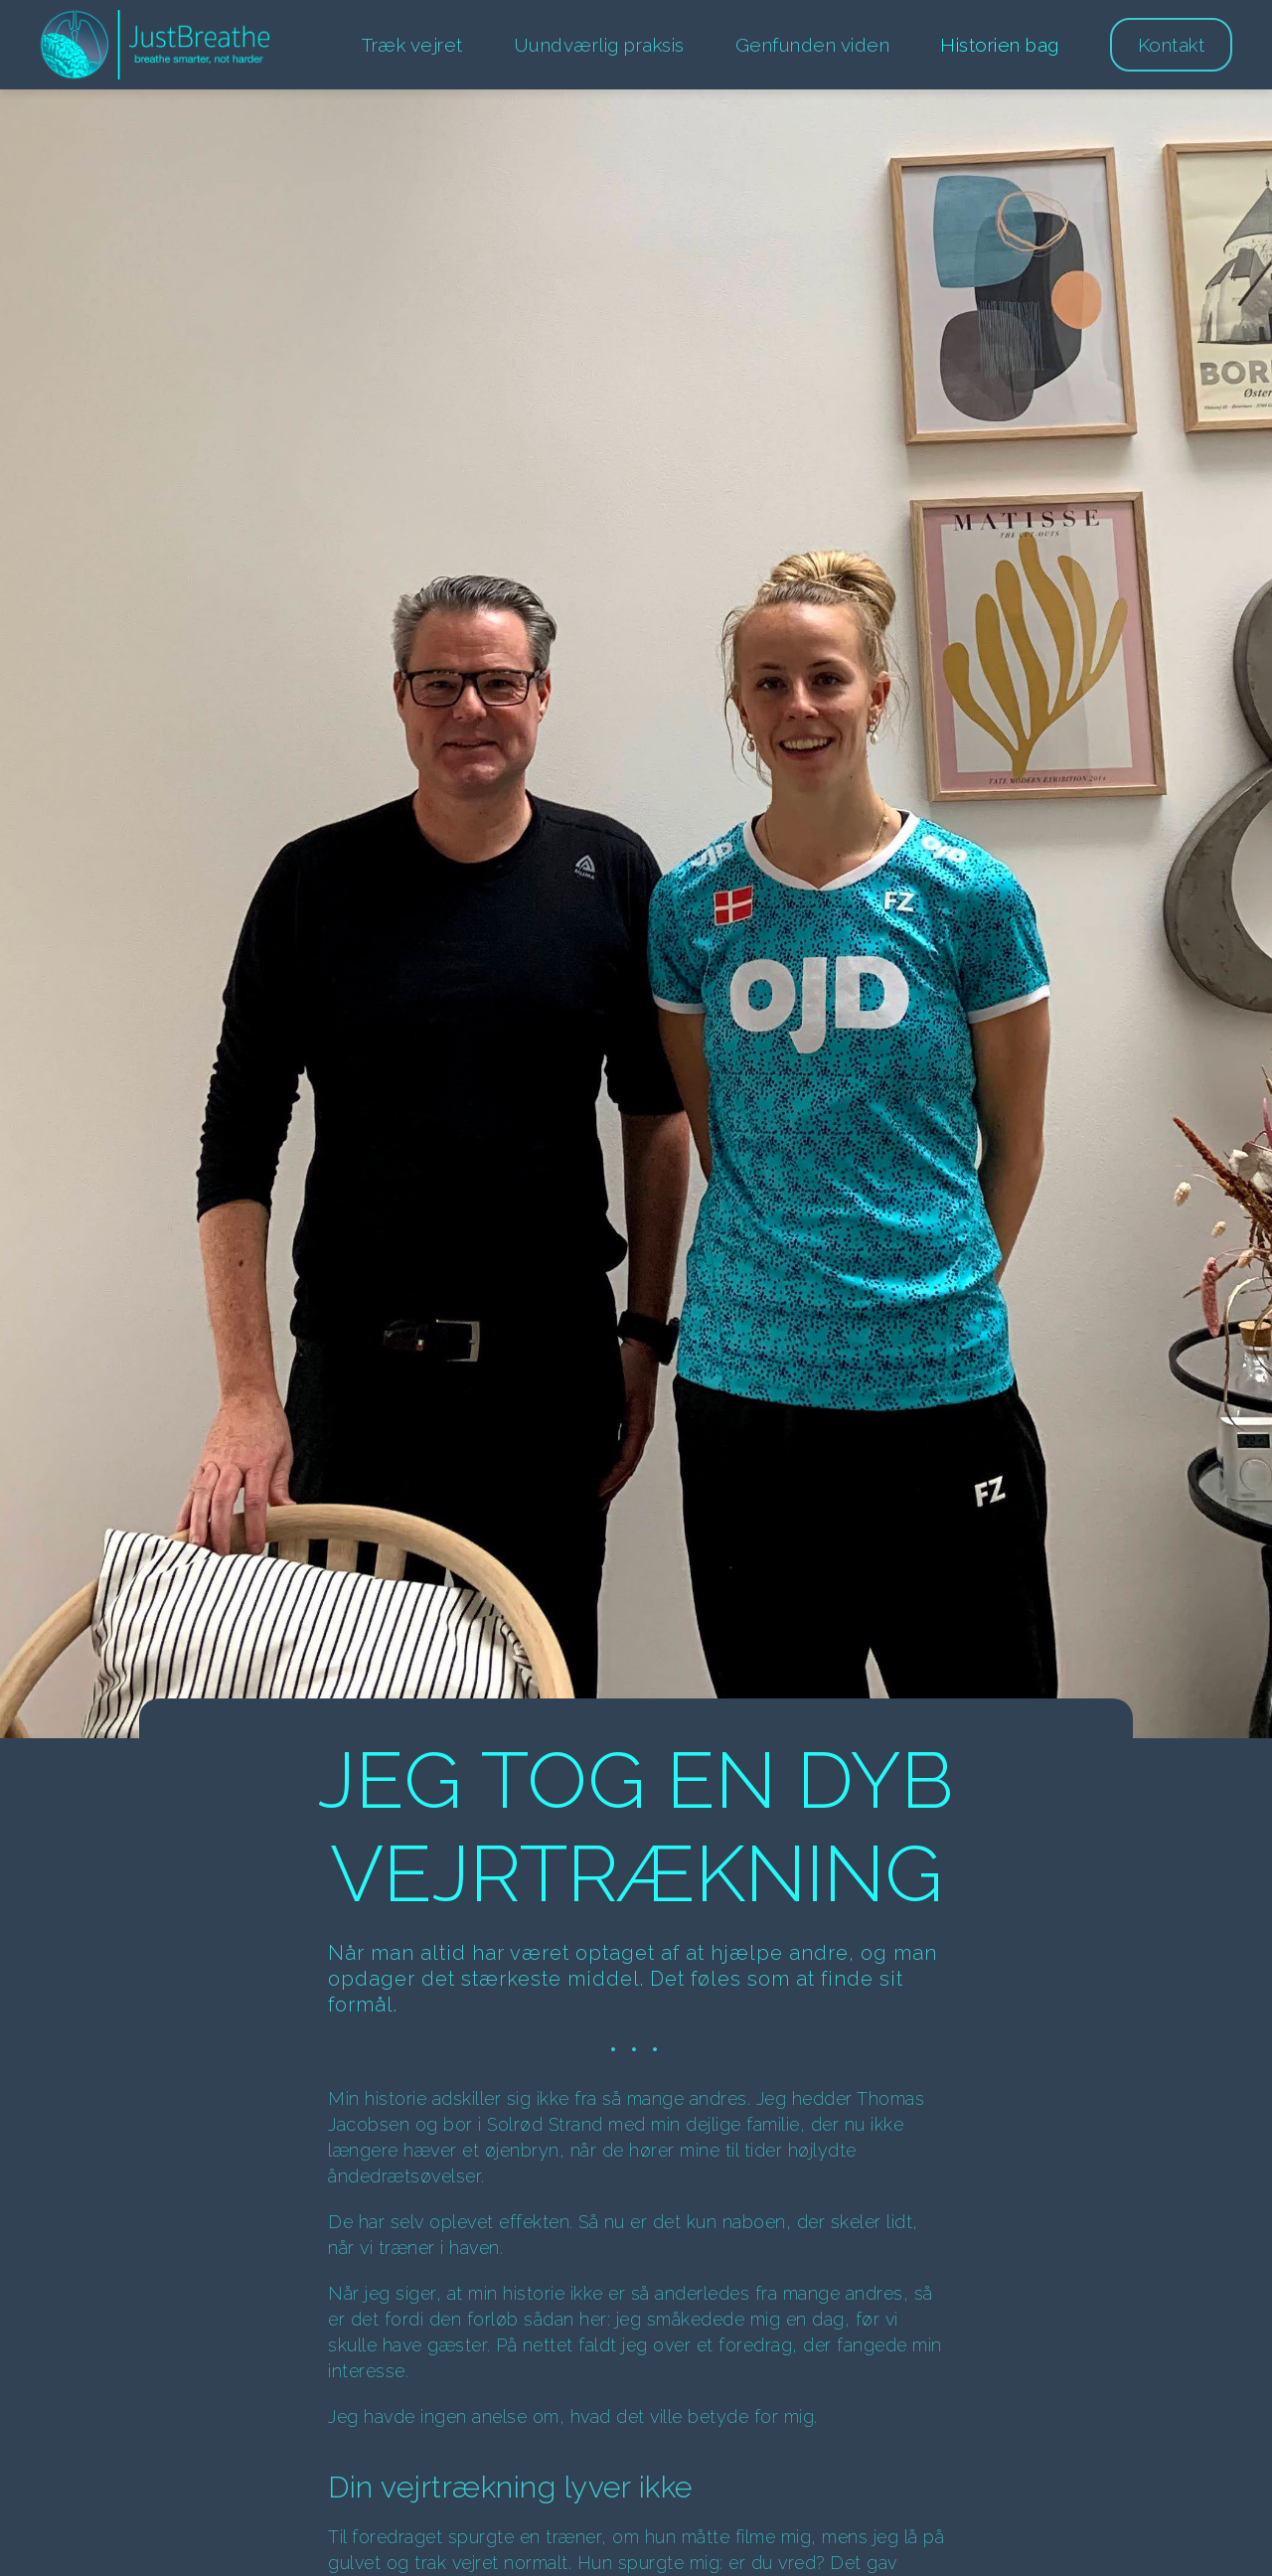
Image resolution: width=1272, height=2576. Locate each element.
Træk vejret (412, 45)
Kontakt (1171, 45)
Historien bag (999, 45)
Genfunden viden (812, 45)
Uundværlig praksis (599, 45)
